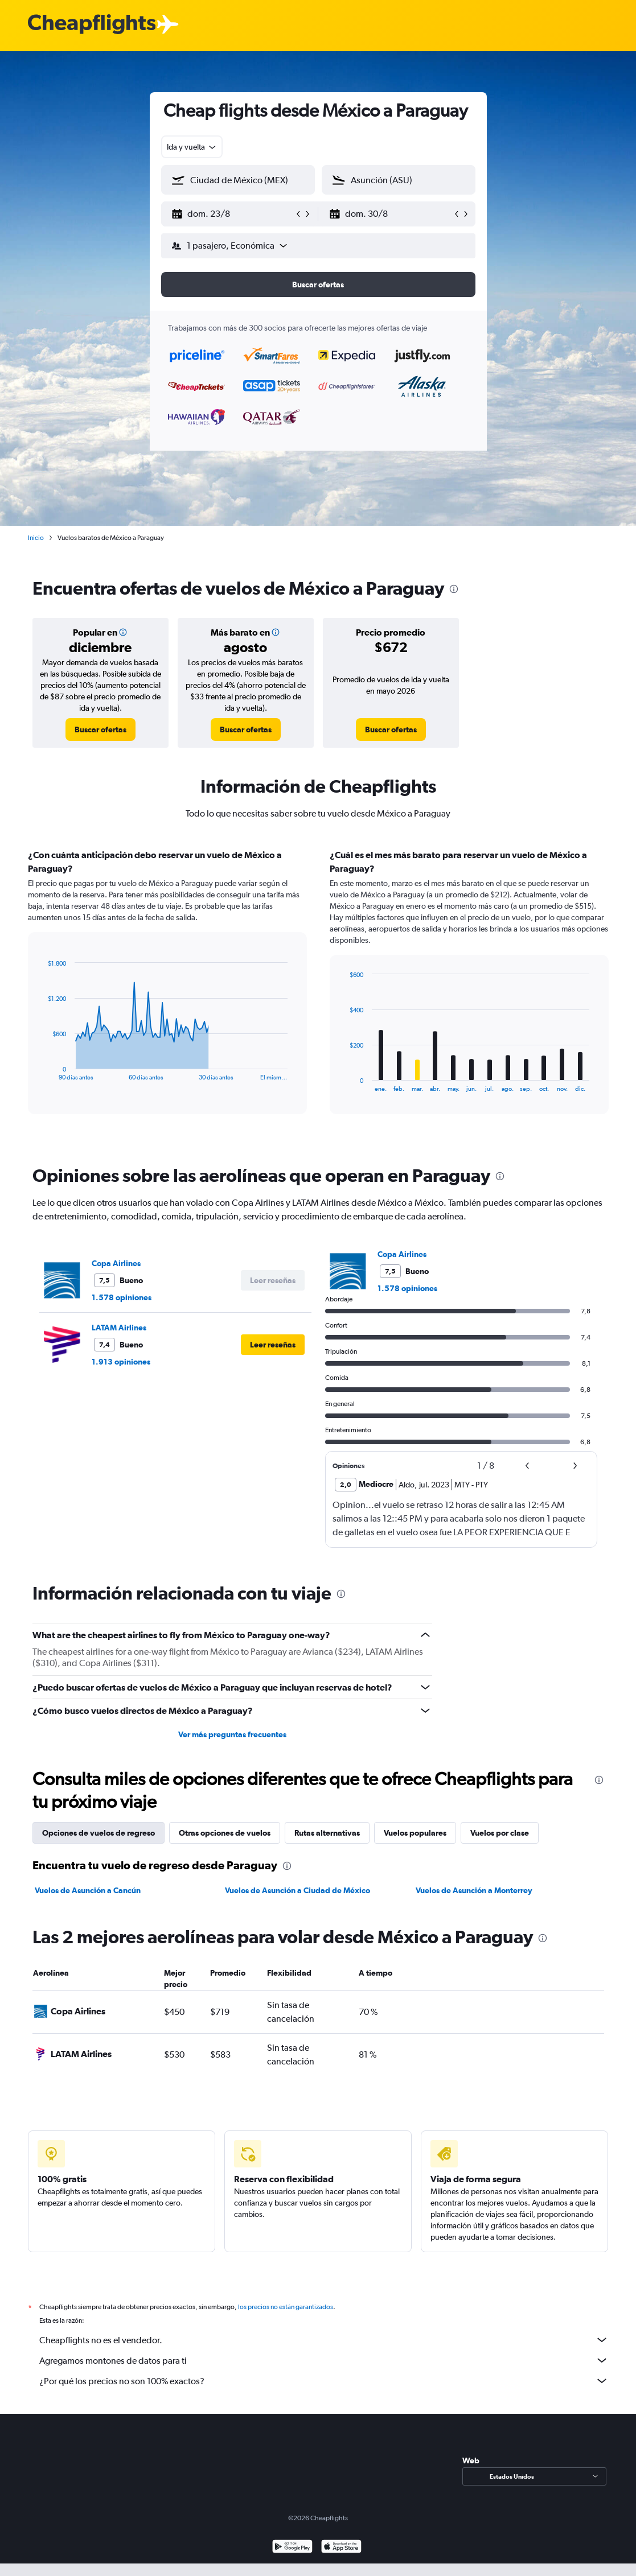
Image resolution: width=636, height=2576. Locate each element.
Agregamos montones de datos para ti (324, 2360)
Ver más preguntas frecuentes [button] (232, 1734)
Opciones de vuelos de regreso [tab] (98, 1832)
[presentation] (454, 589)
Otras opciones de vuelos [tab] (224, 1832)
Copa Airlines (116, 1263)
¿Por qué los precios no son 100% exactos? (324, 2381)
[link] (100, 729)
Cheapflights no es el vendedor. (324, 2340)
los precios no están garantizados (285, 2307)
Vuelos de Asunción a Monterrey (474, 1890)
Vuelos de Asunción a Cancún (88, 1890)
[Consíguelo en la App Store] (341, 2548)
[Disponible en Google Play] (292, 2548)
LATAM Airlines (119, 1327)
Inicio (36, 538)
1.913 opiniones (121, 1361)
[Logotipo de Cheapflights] (91, 24)
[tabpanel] (318, 992)
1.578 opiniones (121, 1297)
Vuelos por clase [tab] (499, 1832)
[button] (232, 214)
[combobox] (192, 146)
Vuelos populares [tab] (415, 1832)
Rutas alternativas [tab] (327, 1832)
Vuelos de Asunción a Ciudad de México (297, 1890)
